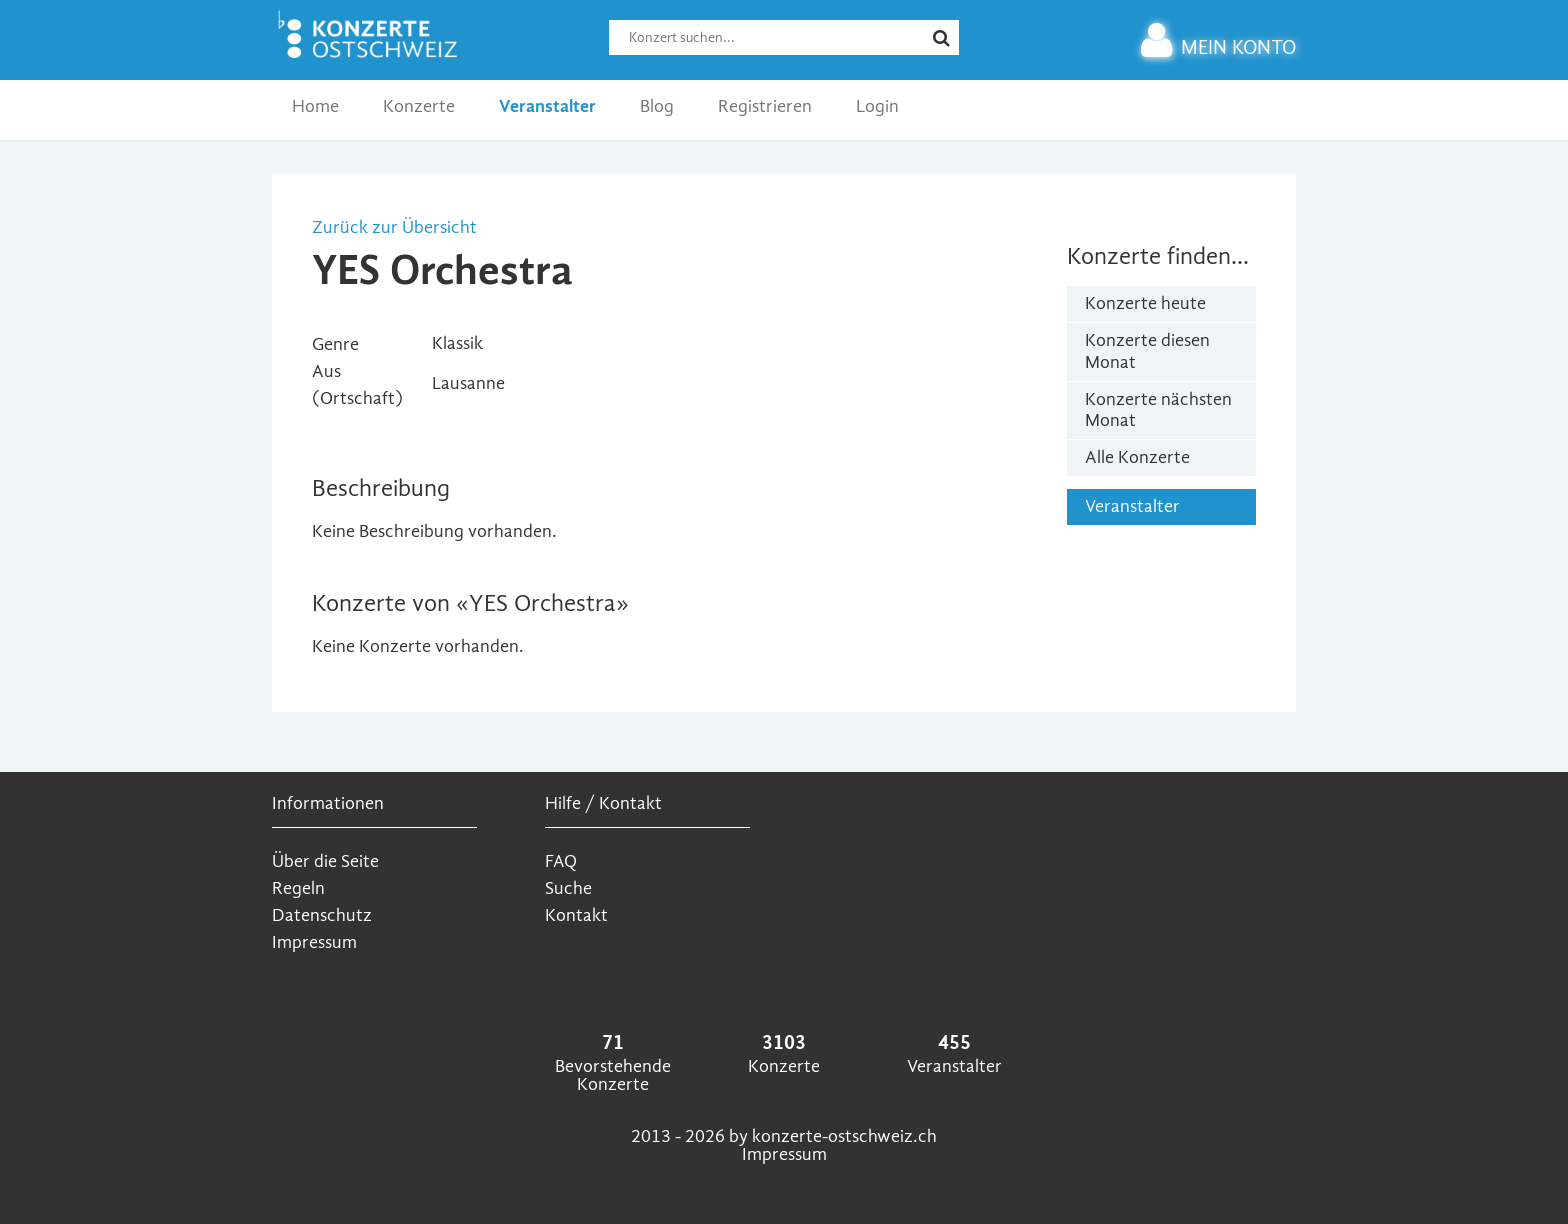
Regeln (298, 888)
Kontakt (576, 915)
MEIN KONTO (1218, 47)
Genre (335, 344)
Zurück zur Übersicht (394, 227)
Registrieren (765, 106)
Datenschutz (322, 915)
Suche (568, 888)
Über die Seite (325, 861)
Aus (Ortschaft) (357, 385)
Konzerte (419, 106)
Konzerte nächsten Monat (1158, 410)
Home (315, 106)
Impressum (314, 942)
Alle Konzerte (1137, 457)
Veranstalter (547, 106)
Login (877, 106)
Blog (657, 106)
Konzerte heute (1145, 303)
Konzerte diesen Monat (1147, 351)
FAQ (561, 861)
